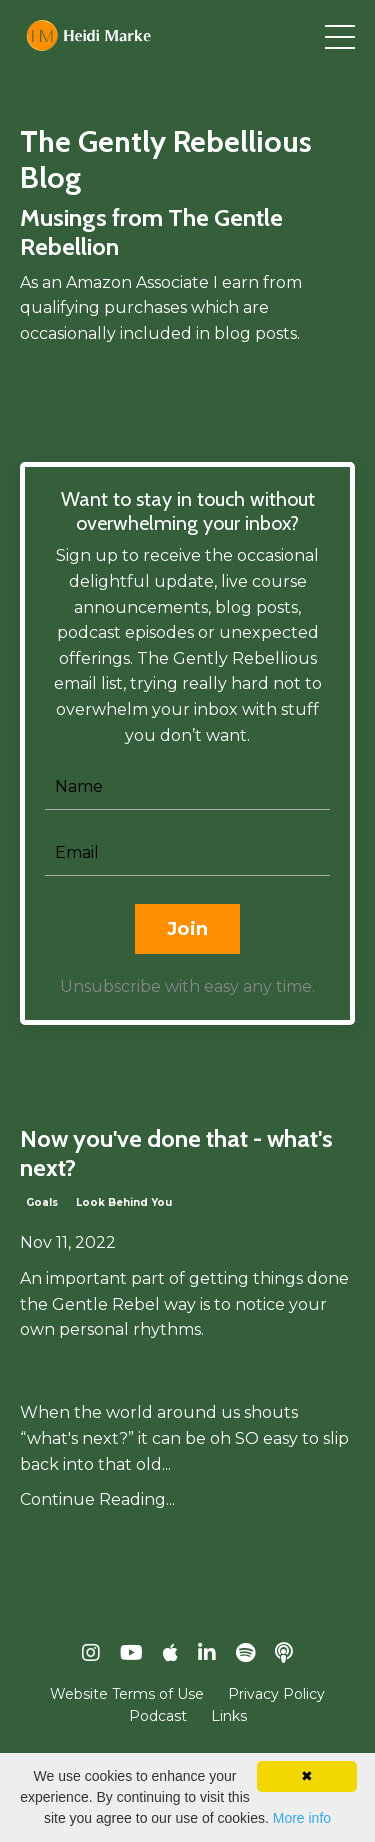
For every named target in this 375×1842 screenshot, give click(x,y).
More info (302, 1818)
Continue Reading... (97, 1499)
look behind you (124, 1202)
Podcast (158, 1716)
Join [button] (187, 929)
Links (229, 1716)
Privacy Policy (276, 1694)
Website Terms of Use (127, 1694)
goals (42, 1202)
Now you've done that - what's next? (176, 1153)
